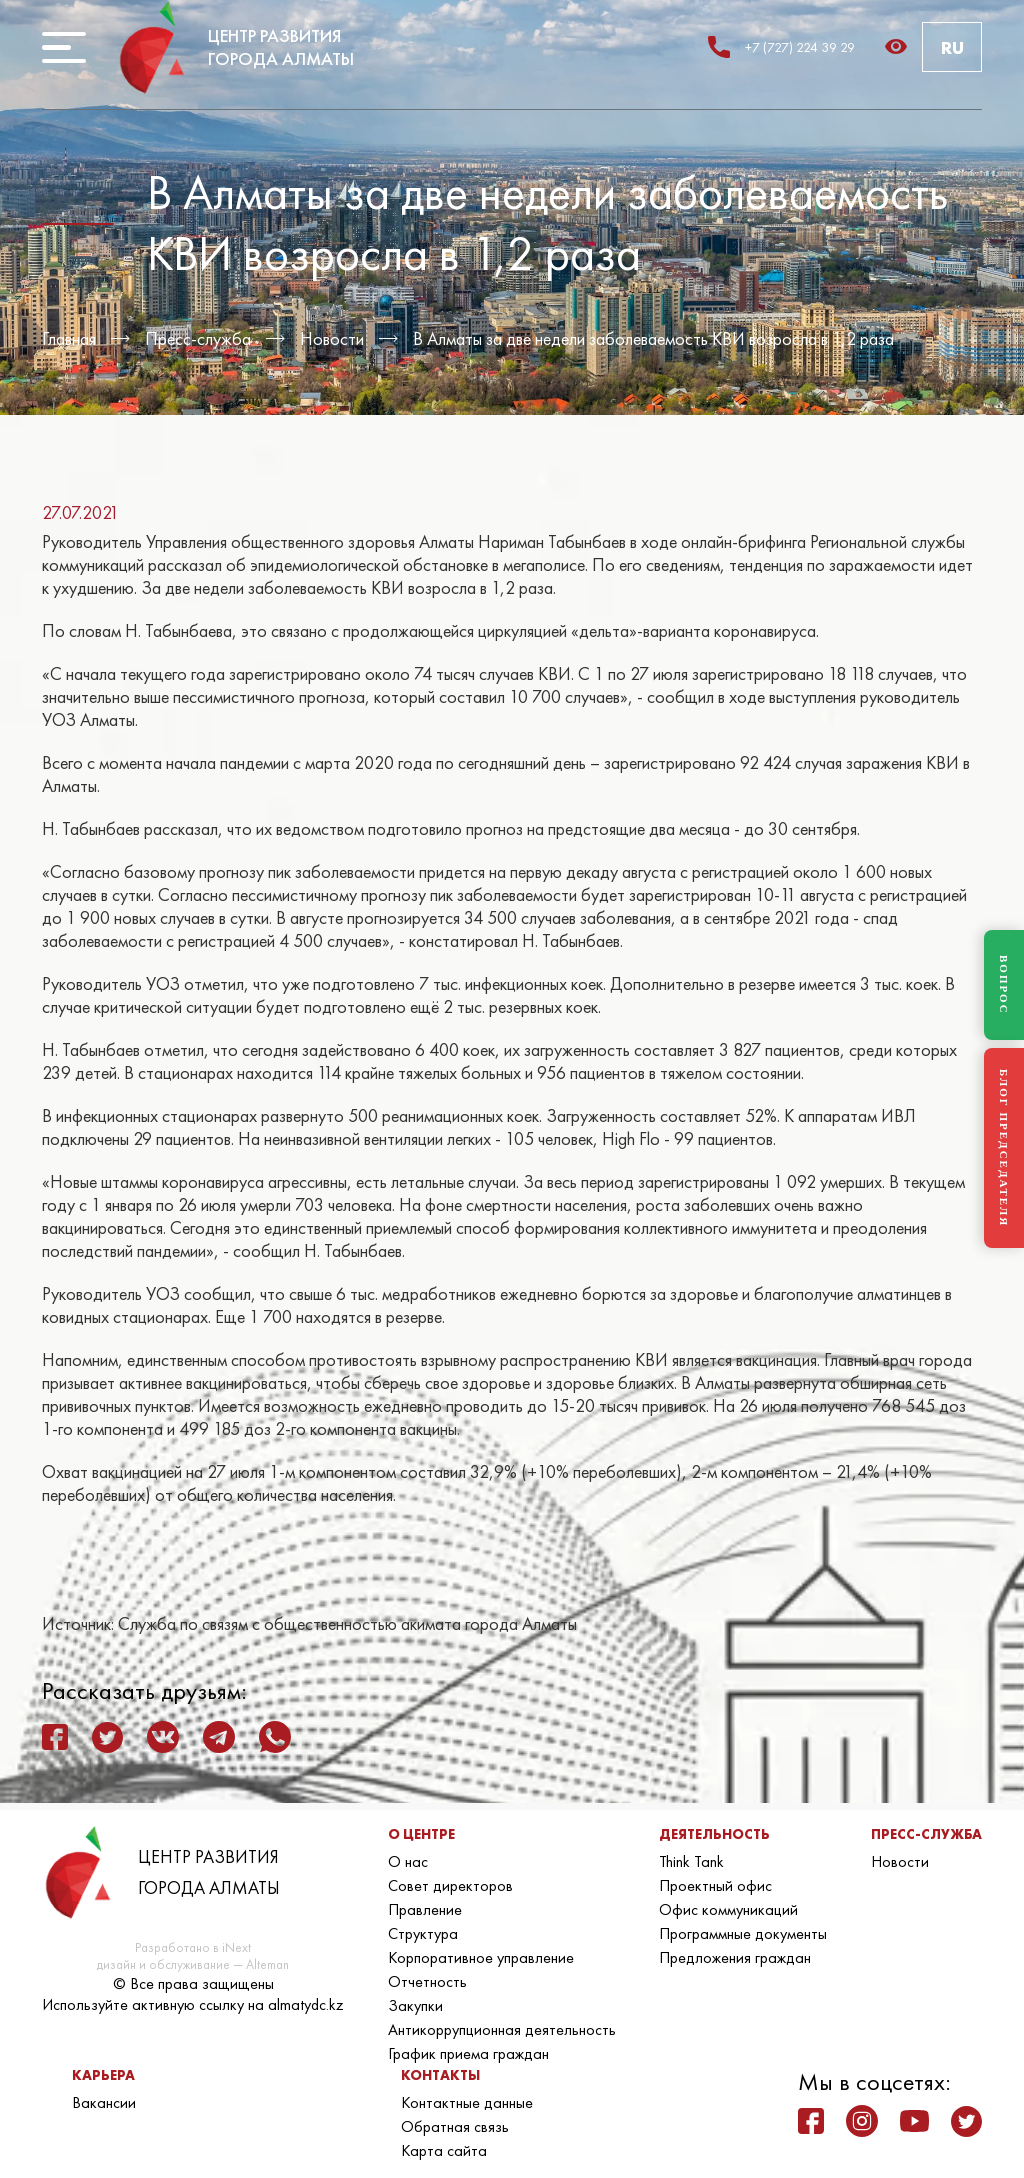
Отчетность (427, 1981)
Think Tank (691, 1861)
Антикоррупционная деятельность (502, 2029)
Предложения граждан (735, 1957)
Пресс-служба (198, 338)
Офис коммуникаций (728, 1909)
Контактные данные (467, 2102)
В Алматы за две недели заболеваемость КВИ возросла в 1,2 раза (653, 338)
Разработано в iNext (193, 1947)
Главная (69, 338)
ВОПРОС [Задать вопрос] (1004, 985)
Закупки (415, 2005)
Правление (425, 1909)
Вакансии (104, 2102)
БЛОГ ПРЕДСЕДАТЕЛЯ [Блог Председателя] (1004, 1148)
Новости (332, 338)
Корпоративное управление (481, 1957)
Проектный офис (715, 1885)
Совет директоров (450, 1885)
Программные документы (743, 1933)
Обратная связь (455, 2126)
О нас (408, 1861)
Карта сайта (444, 2150)
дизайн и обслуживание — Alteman (193, 1964)
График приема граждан (468, 2053)
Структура (423, 1933)
